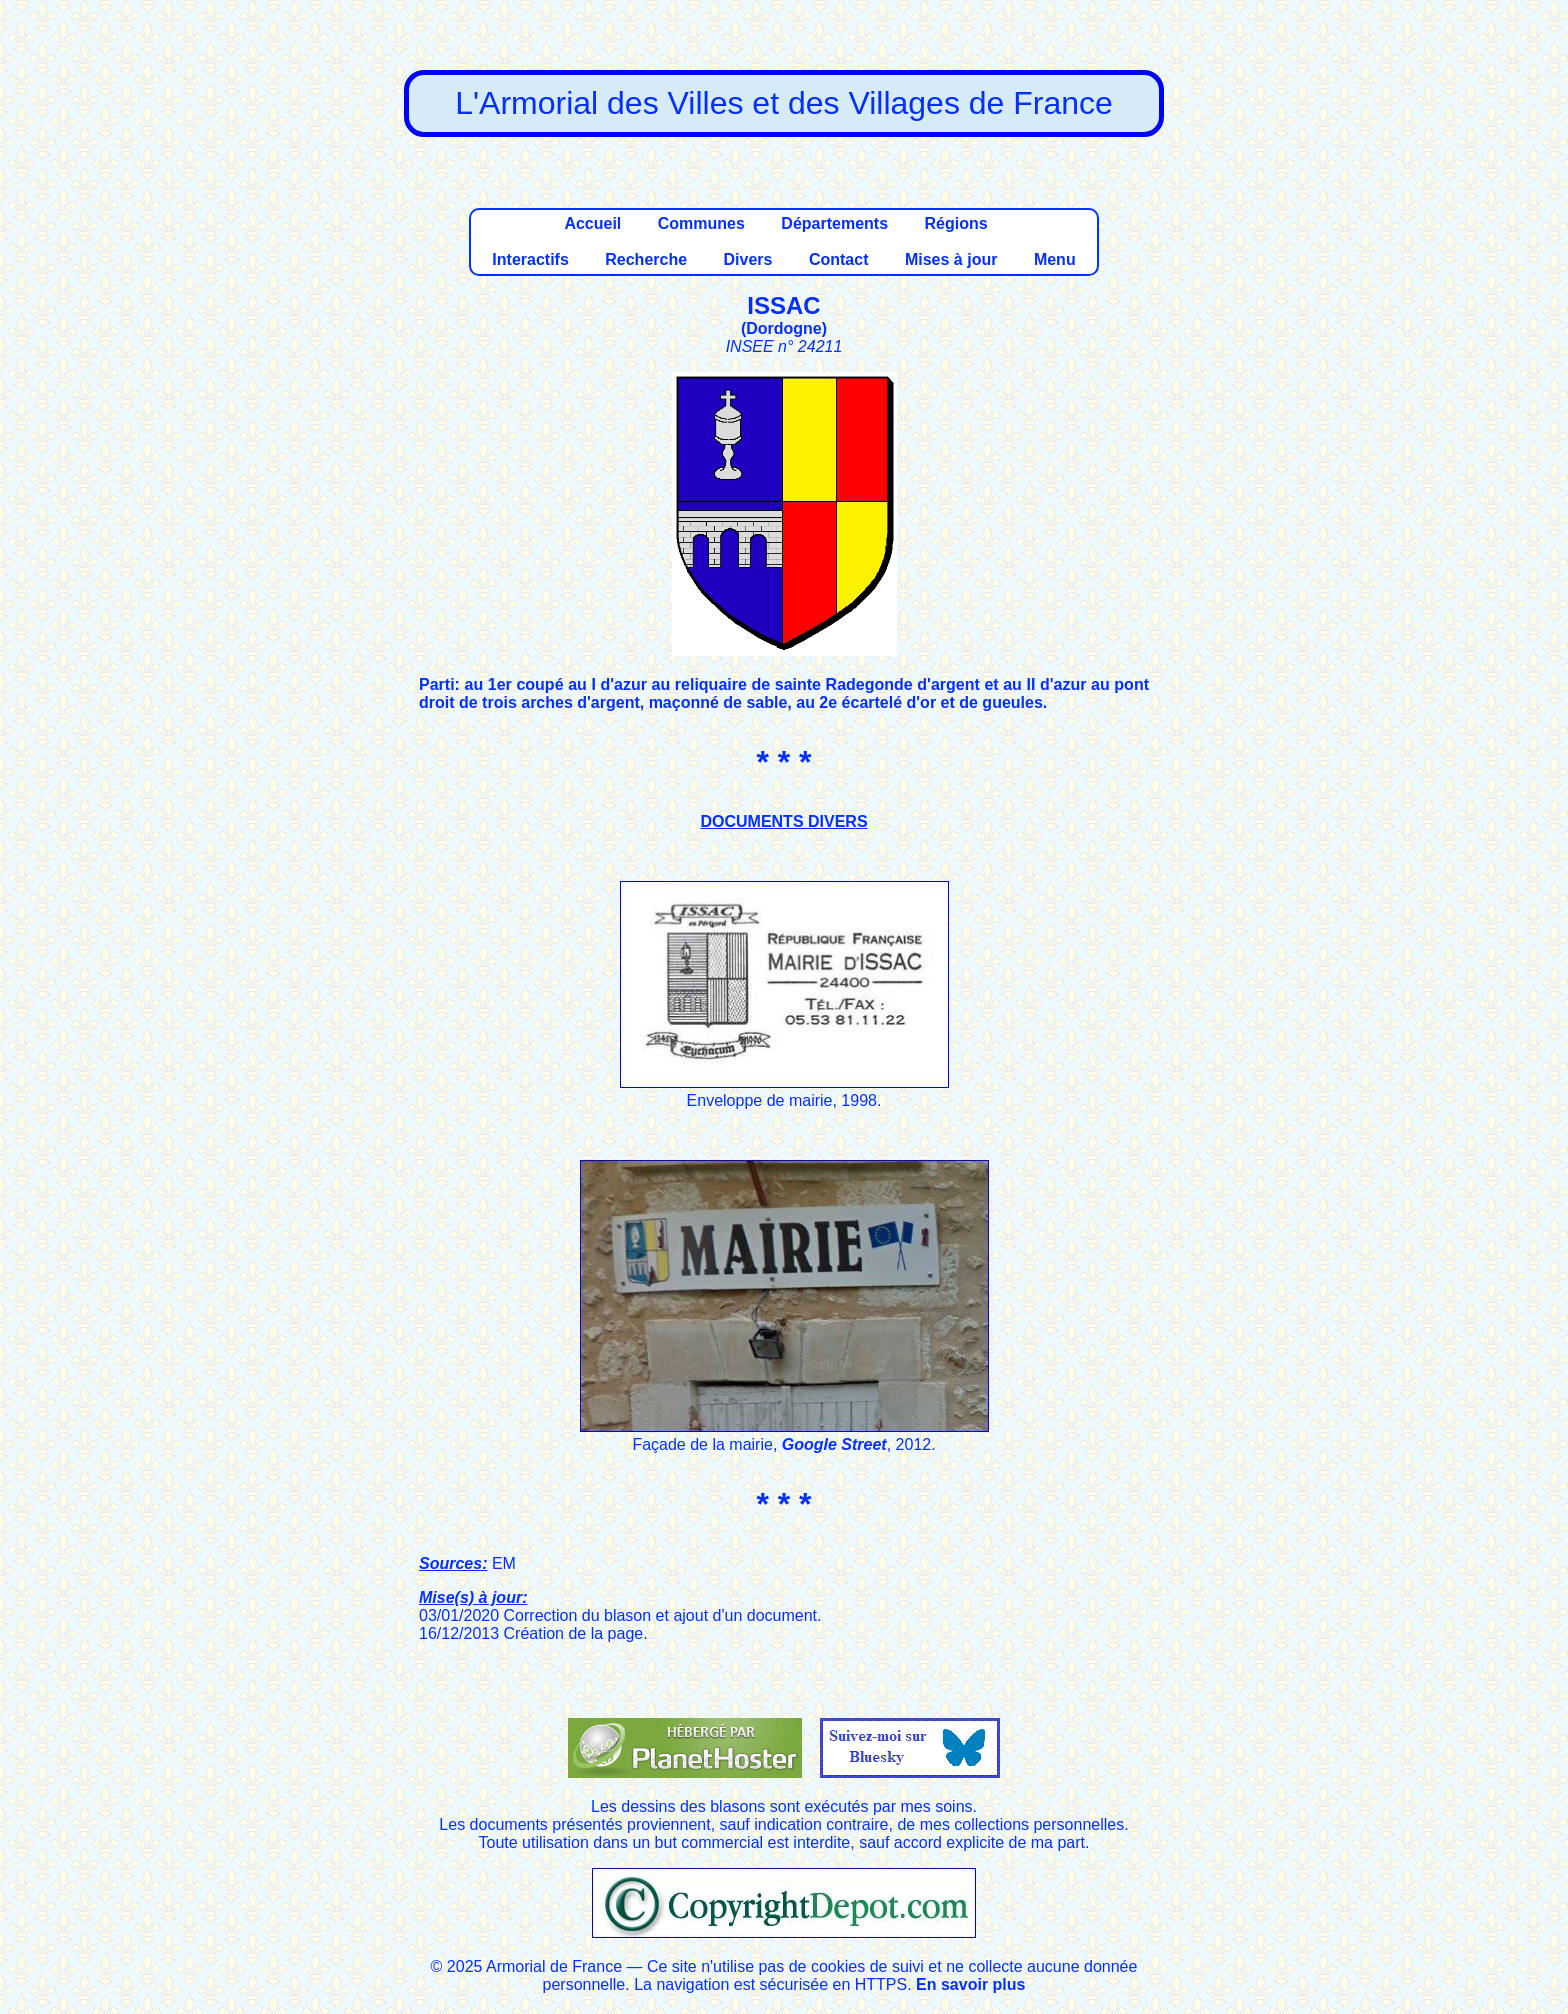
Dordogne (784, 328)
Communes (701, 223)
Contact (839, 259)
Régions (955, 223)
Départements (834, 223)
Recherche (646, 259)
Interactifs (530, 259)
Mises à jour (951, 259)
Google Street (834, 1444)
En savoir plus (970, 1984)
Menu (1055, 259)
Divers (748, 259)
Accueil (592, 223)
